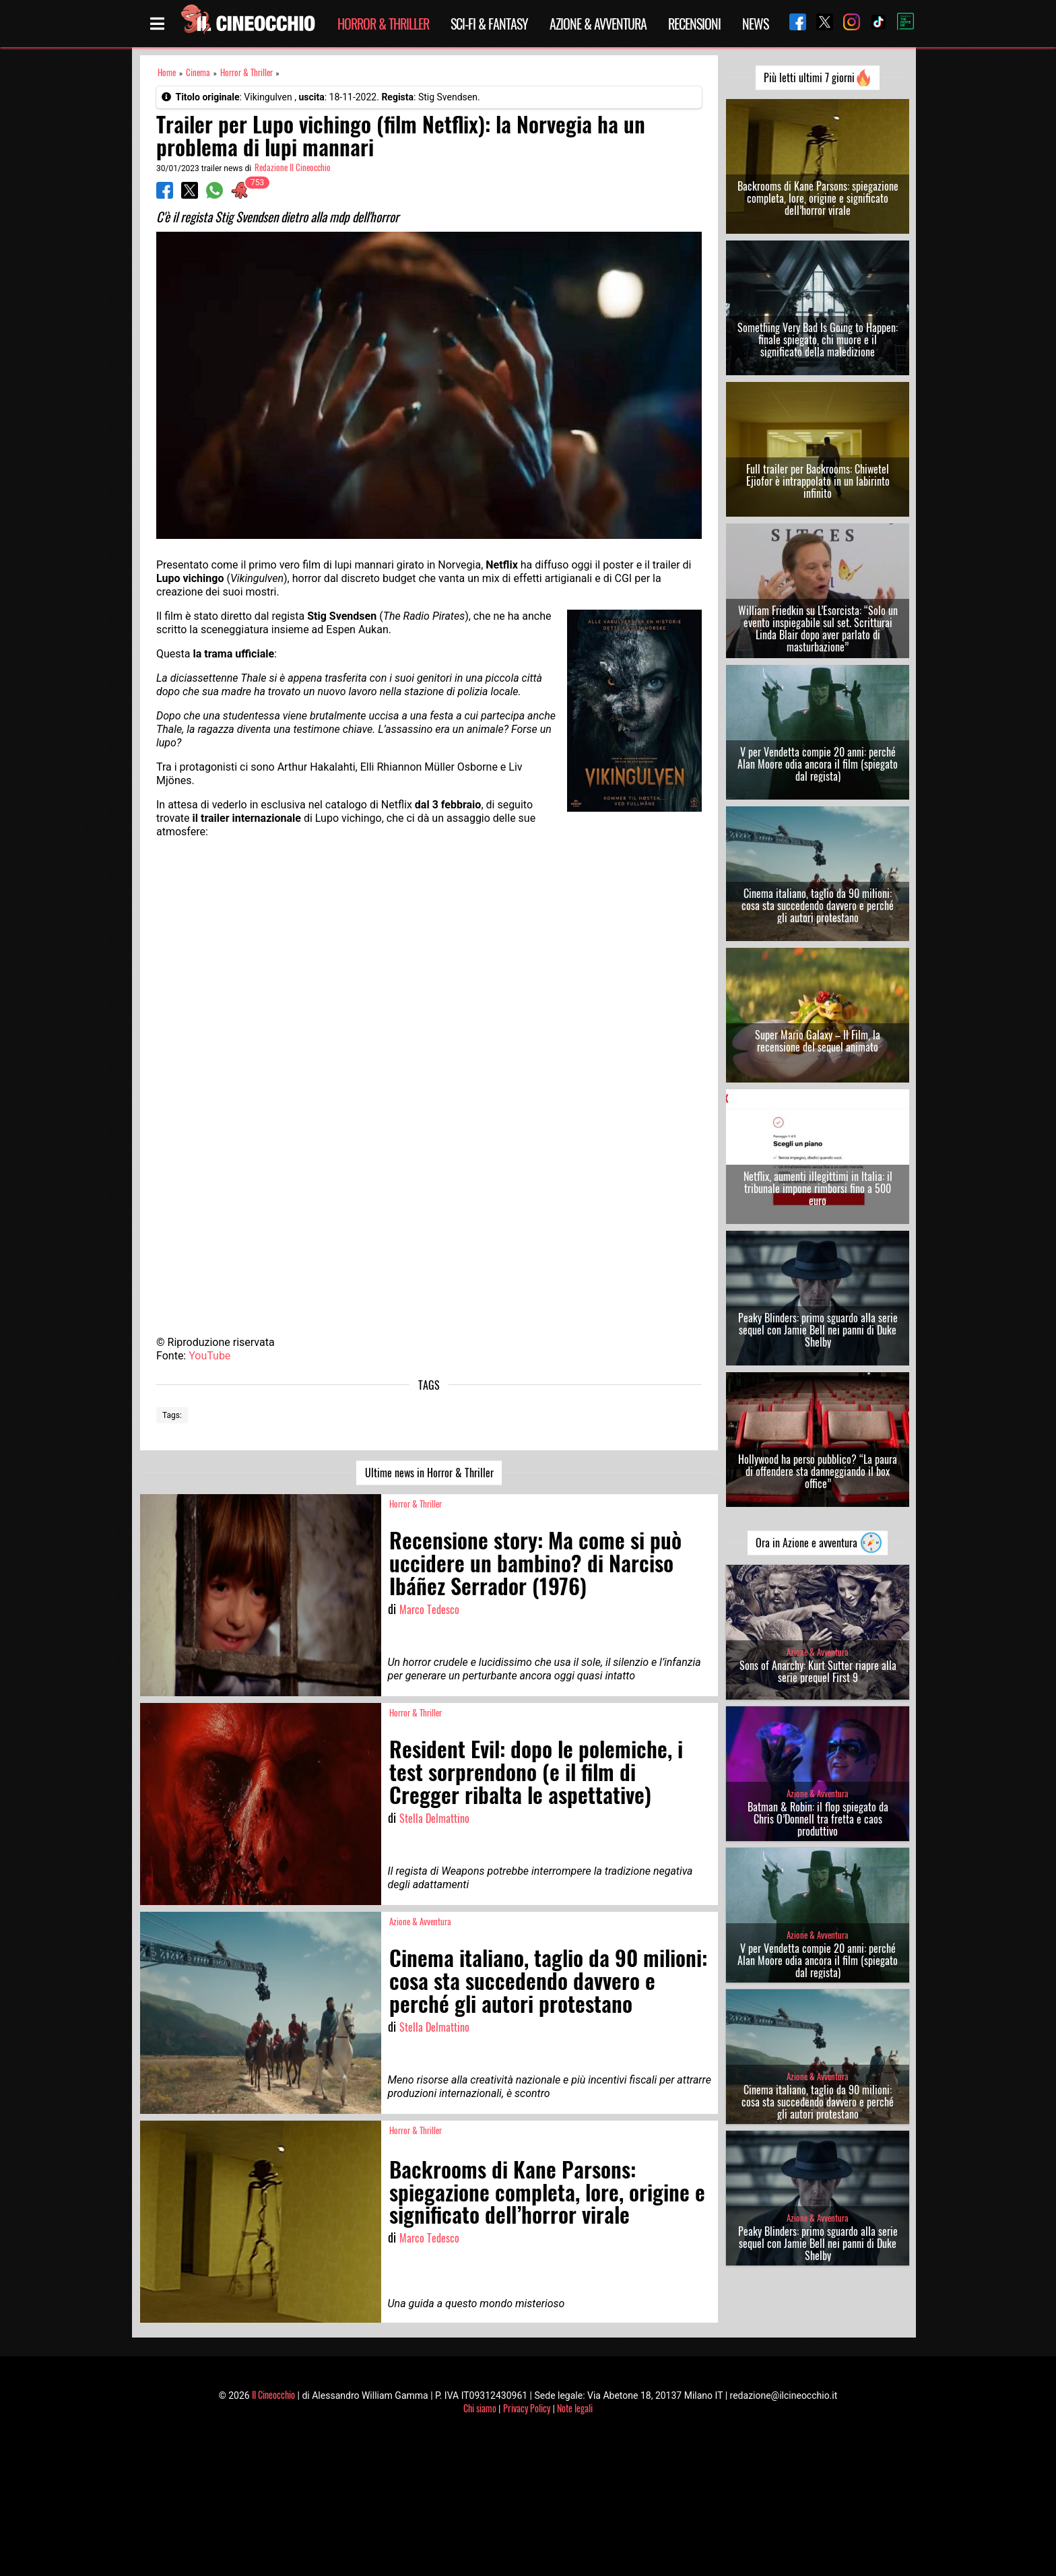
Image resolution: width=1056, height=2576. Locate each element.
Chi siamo (479, 2408)
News (755, 23)
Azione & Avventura (598, 23)
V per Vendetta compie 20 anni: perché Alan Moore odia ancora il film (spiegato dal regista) (817, 764)
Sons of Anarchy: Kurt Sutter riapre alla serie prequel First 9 (817, 1671)
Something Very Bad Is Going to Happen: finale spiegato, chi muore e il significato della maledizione (817, 339)
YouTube (209, 1355)
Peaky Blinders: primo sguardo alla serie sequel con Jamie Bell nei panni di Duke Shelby (818, 1330)
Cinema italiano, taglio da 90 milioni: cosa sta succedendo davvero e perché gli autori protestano (817, 905)
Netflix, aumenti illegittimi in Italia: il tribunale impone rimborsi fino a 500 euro (818, 1188)
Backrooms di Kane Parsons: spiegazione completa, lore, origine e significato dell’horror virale (817, 198)
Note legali (575, 2408)
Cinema (198, 72)
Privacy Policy (526, 2408)
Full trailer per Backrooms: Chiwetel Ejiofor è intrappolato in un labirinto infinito (818, 481)
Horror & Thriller (383, 23)
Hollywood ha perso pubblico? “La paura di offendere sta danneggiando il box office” (817, 1471)
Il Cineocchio (273, 2394)
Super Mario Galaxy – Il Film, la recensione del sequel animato (817, 1041)
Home (167, 72)
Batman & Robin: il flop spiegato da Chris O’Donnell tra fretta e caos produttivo (818, 1819)
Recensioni (694, 23)
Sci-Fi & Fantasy (489, 23)
